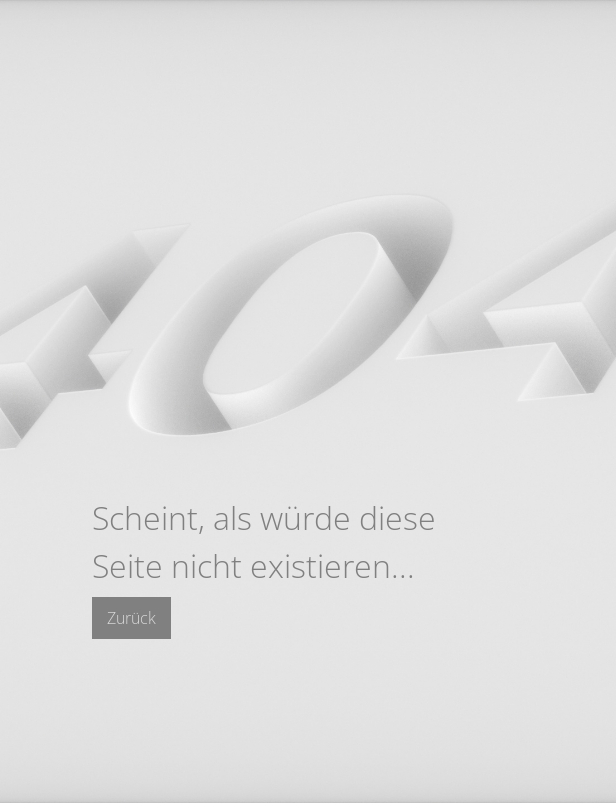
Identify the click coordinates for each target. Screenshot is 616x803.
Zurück (131, 618)
